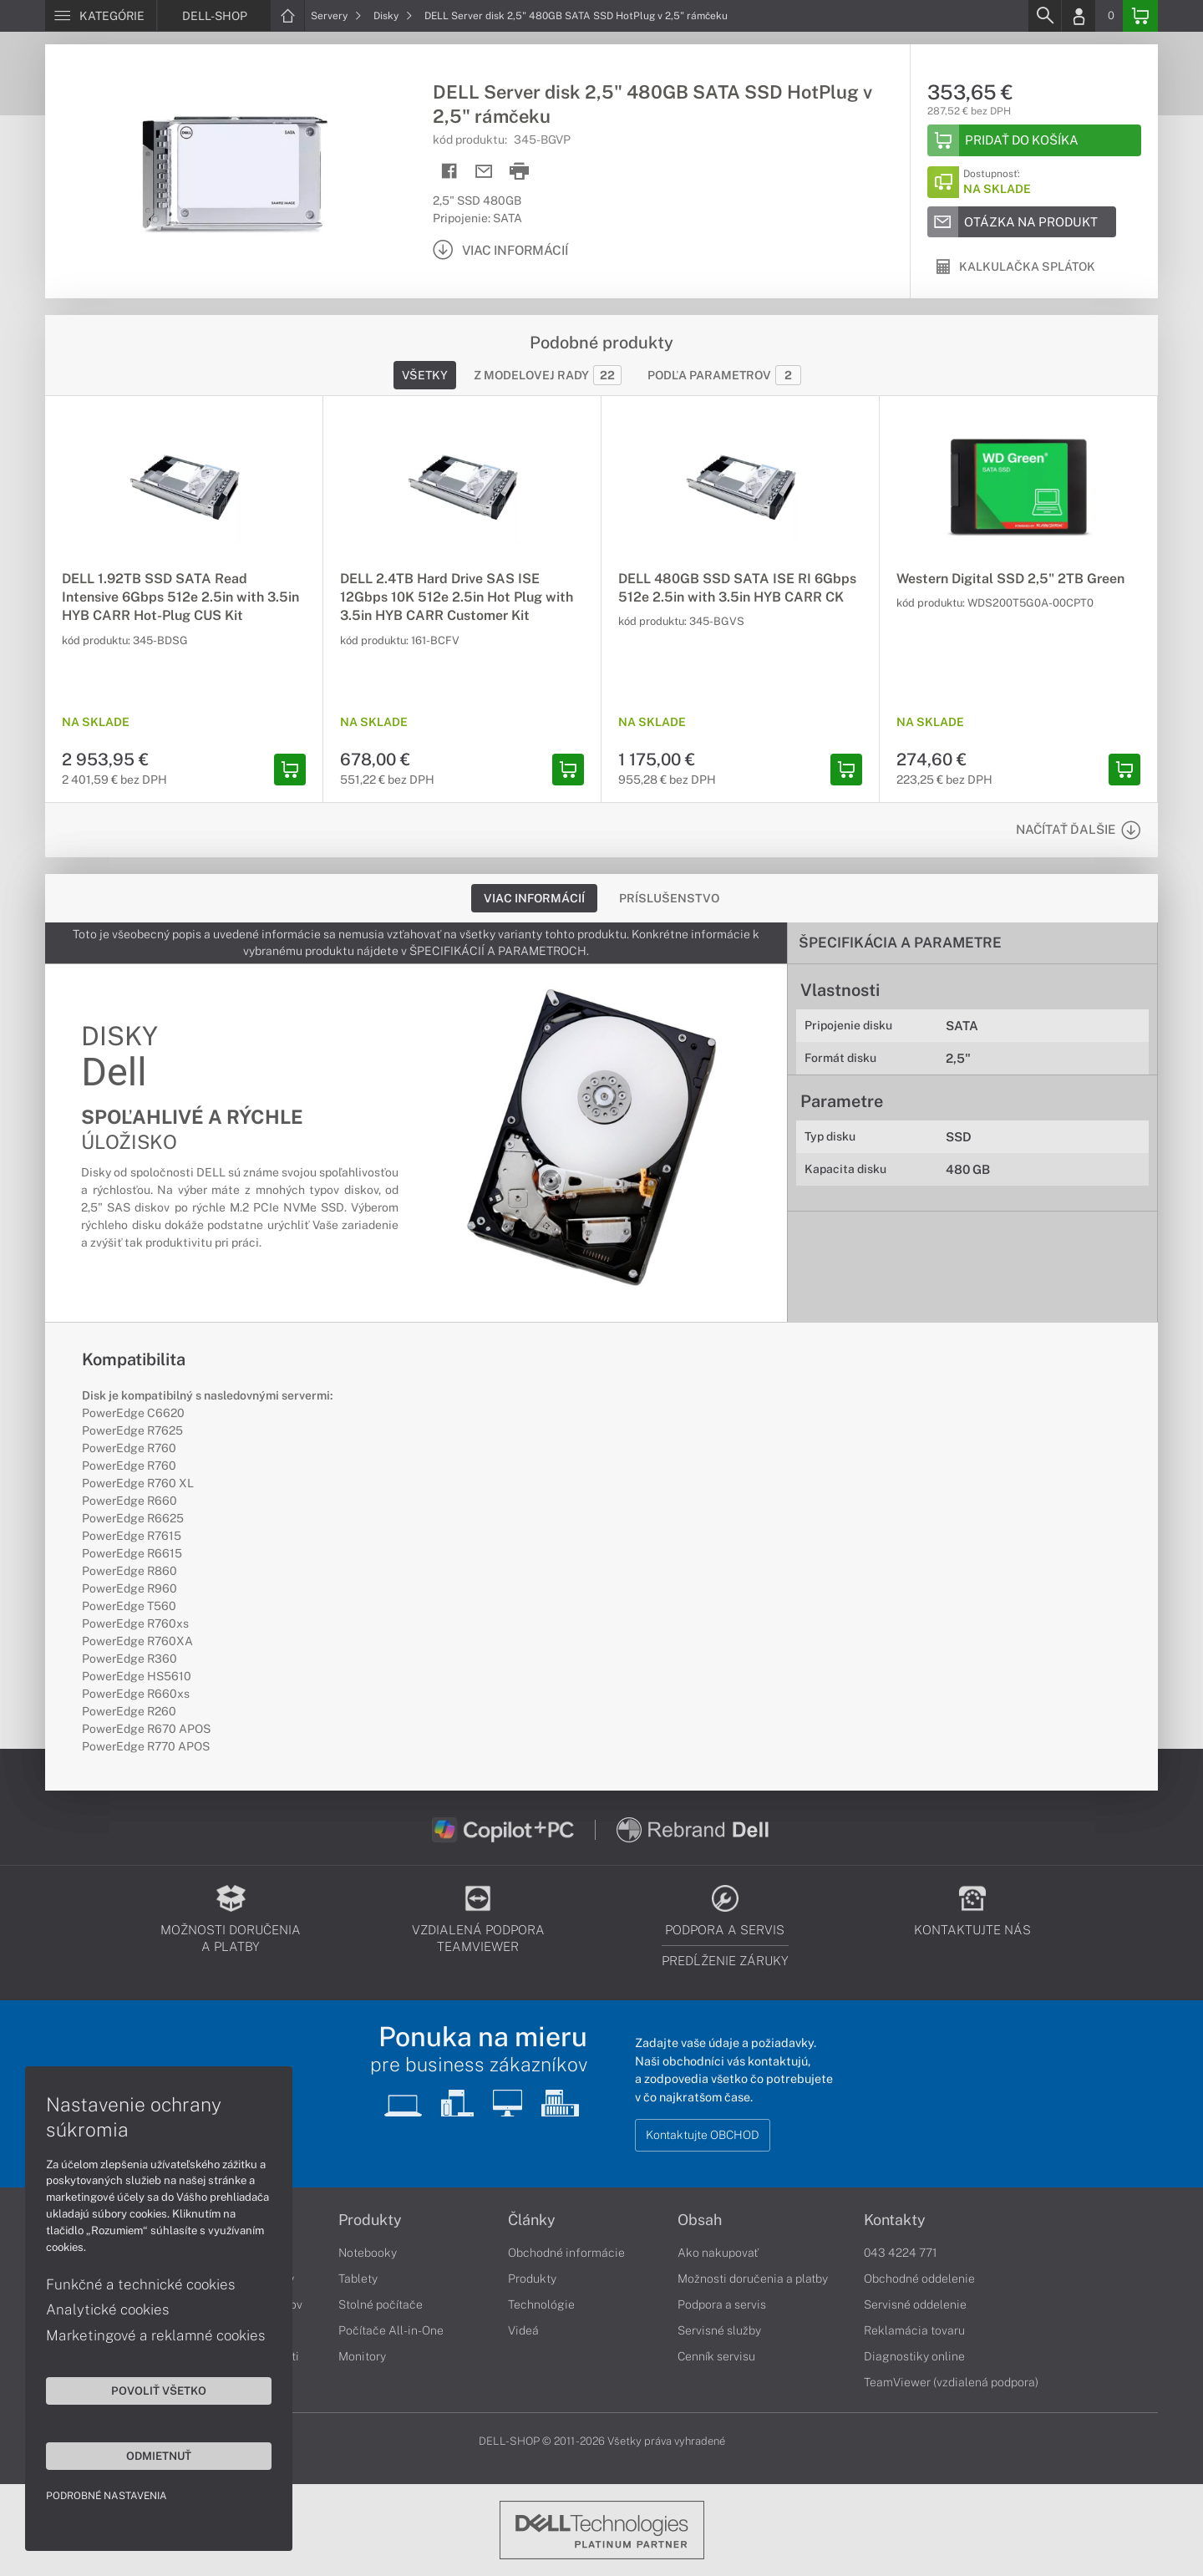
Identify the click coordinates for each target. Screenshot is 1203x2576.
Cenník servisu (716, 2356)
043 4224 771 (900, 2252)
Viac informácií (534, 898)
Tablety (358, 2278)
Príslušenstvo (669, 898)
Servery (336, 16)
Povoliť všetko (158, 2390)
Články (532, 2220)
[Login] (1078, 16)
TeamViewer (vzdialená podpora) (951, 2382)
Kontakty (895, 2220)
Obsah (700, 2220)
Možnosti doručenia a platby (753, 2278)
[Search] (1044, 16)
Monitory (362, 2356)
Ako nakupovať (718, 2252)
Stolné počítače (380, 2304)
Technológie (541, 2304)
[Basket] (1140, 16)
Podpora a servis (722, 2304)
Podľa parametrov (724, 375)
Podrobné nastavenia (106, 2496)
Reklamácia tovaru (914, 2330)
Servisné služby (719, 2330)
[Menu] (100, 16)
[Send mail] (484, 171)
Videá (523, 2330)
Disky (393, 16)
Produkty (370, 2220)
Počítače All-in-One (391, 2330)
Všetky (425, 375)
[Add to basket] (1034, 140)
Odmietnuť (158, 2455)
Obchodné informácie (566, 2252)
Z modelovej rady (548, 375)
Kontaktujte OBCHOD (702, 2135)
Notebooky (367, 2252)
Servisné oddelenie (915, 2304)
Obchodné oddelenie (919, 2278)
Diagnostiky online (914, 2356)
